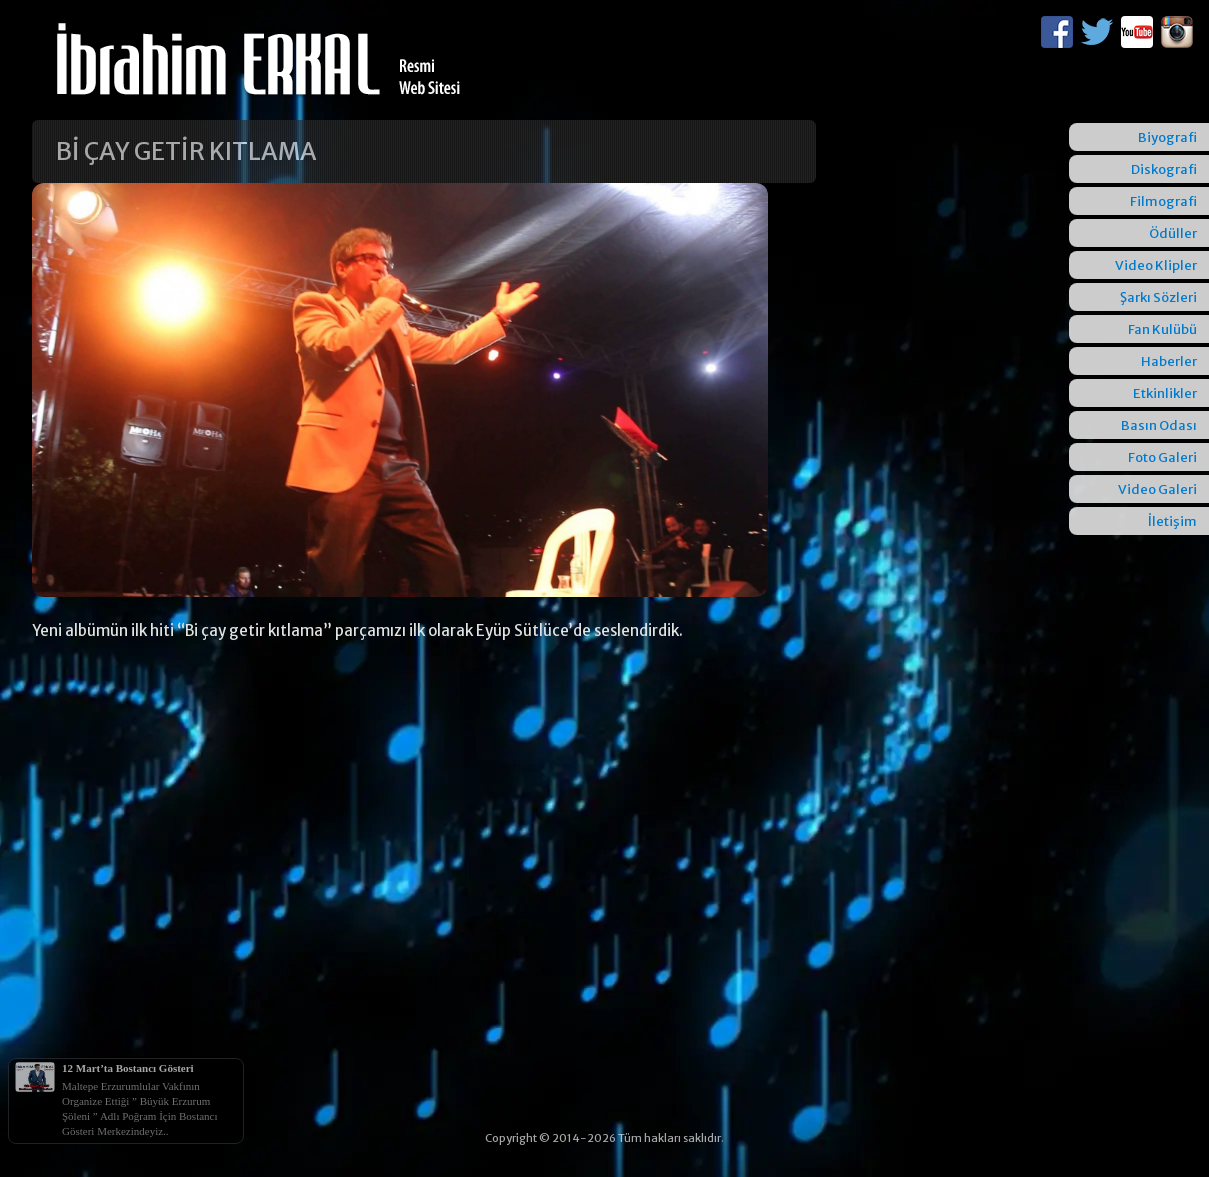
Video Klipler (1156, 265)
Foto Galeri (1162, 457)
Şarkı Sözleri (1158, 297)
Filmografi (1163, 201)
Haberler (1169, 361)
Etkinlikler (1165, 393)
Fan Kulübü (1162, 329)
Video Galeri (1157, 489)
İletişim (1172, 521)
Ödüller (1173, 233)
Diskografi (1164, 169)
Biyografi (1167, 137)
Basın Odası (1159, 425)
